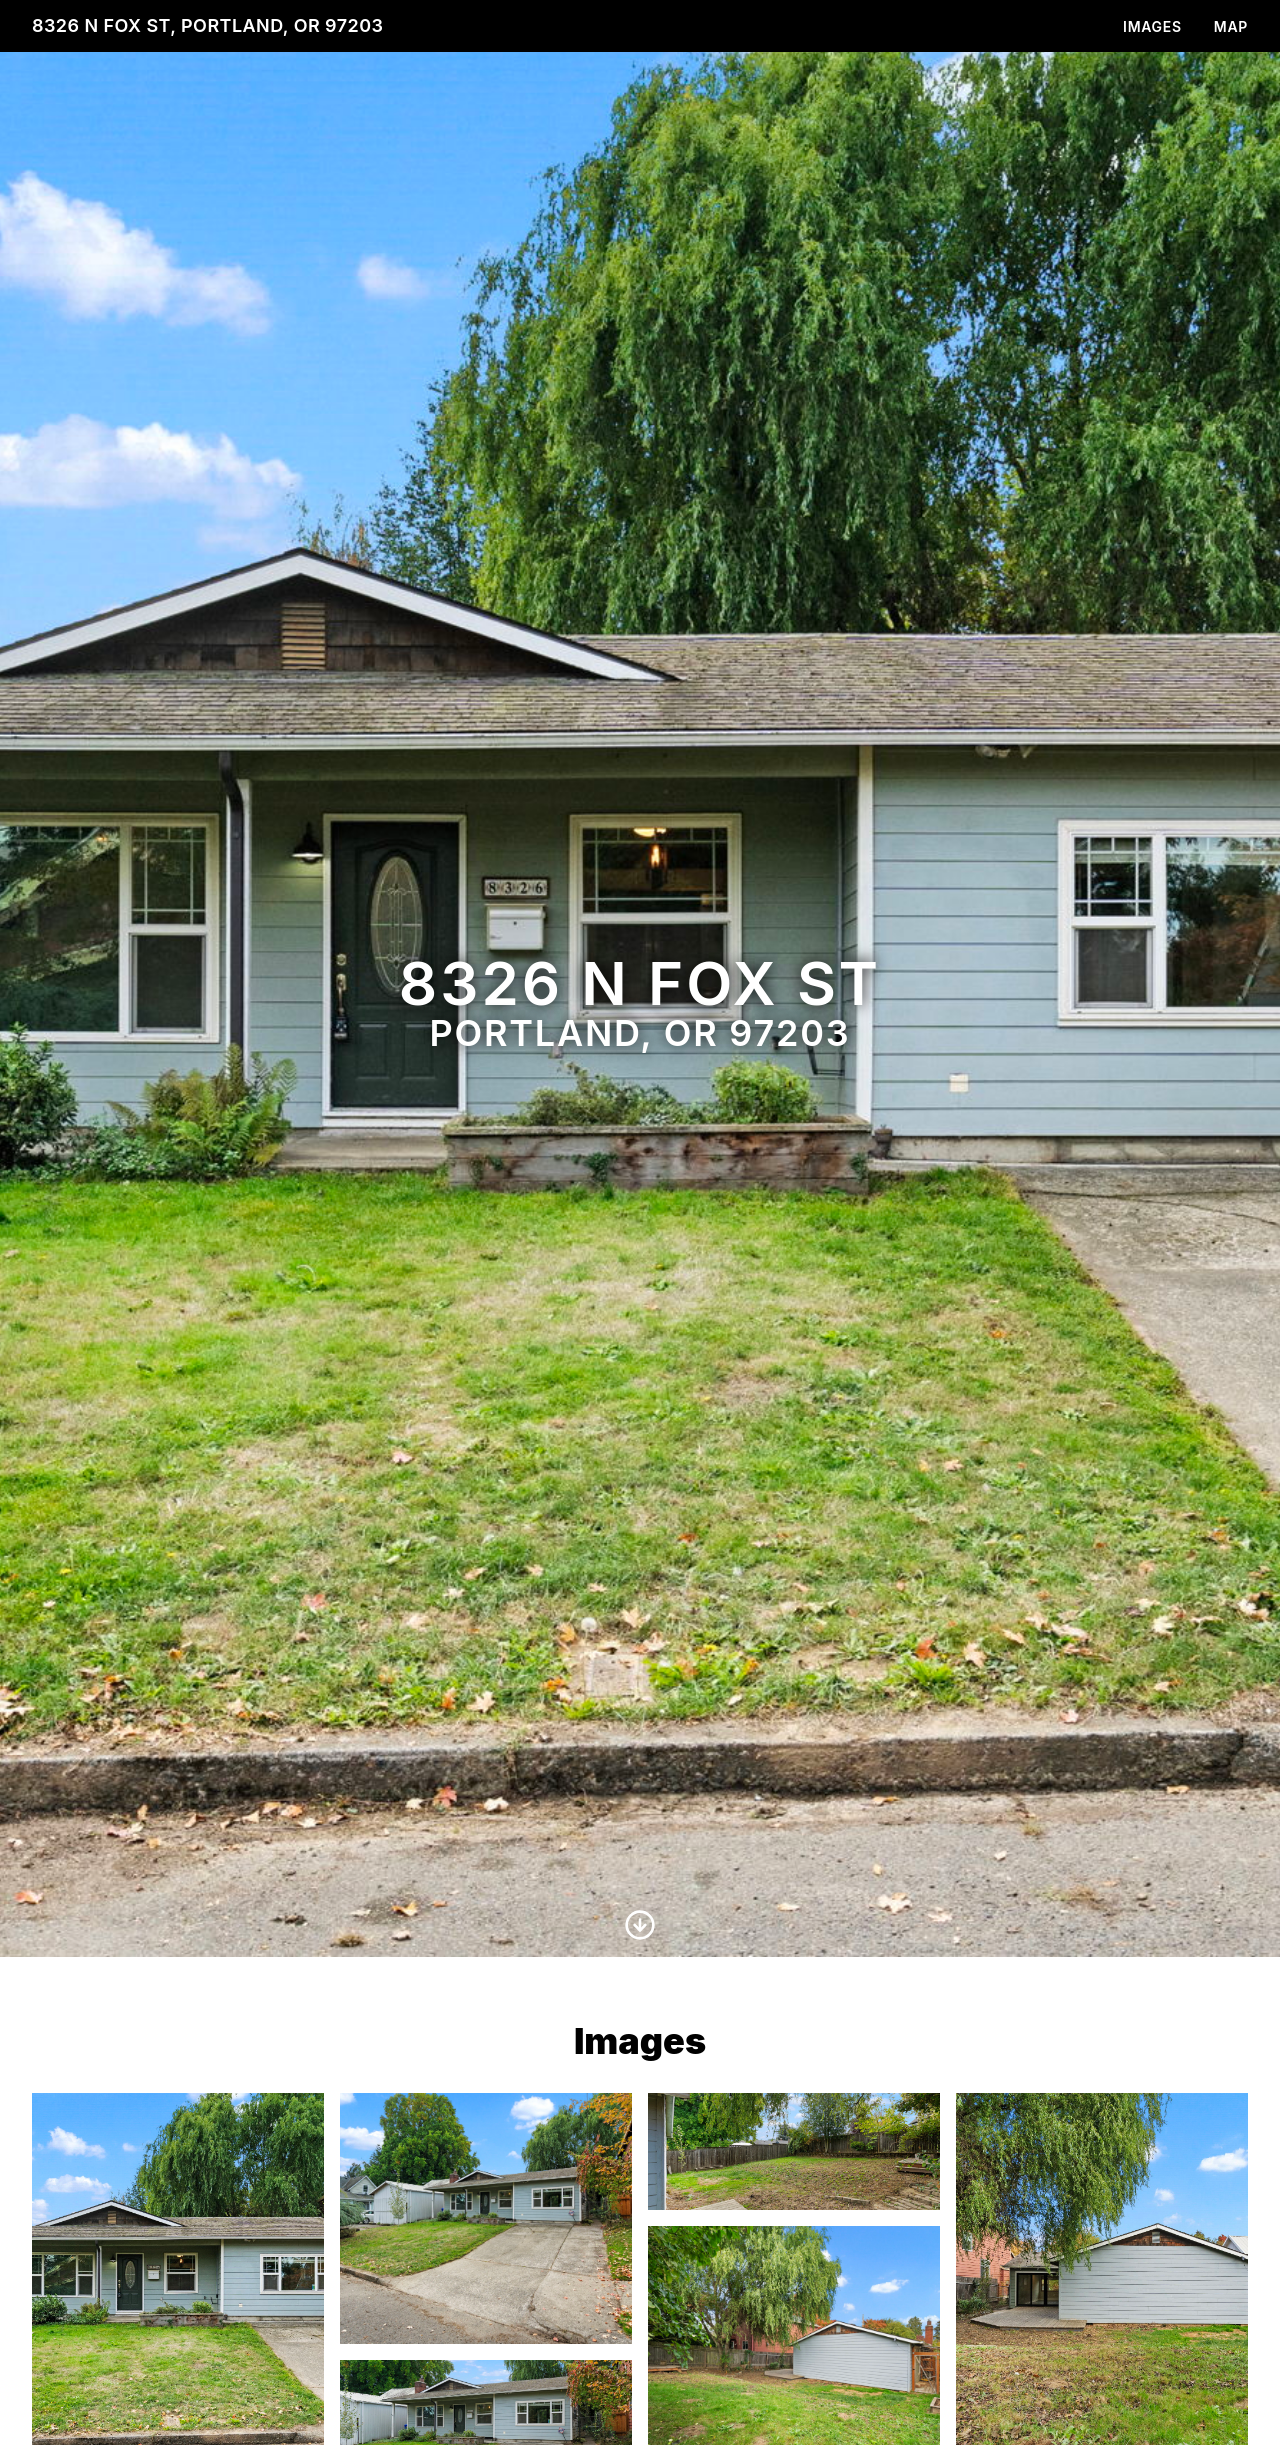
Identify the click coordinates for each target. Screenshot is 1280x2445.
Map (1231, 26)
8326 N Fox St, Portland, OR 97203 (207, 25)
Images (1152, 26)
